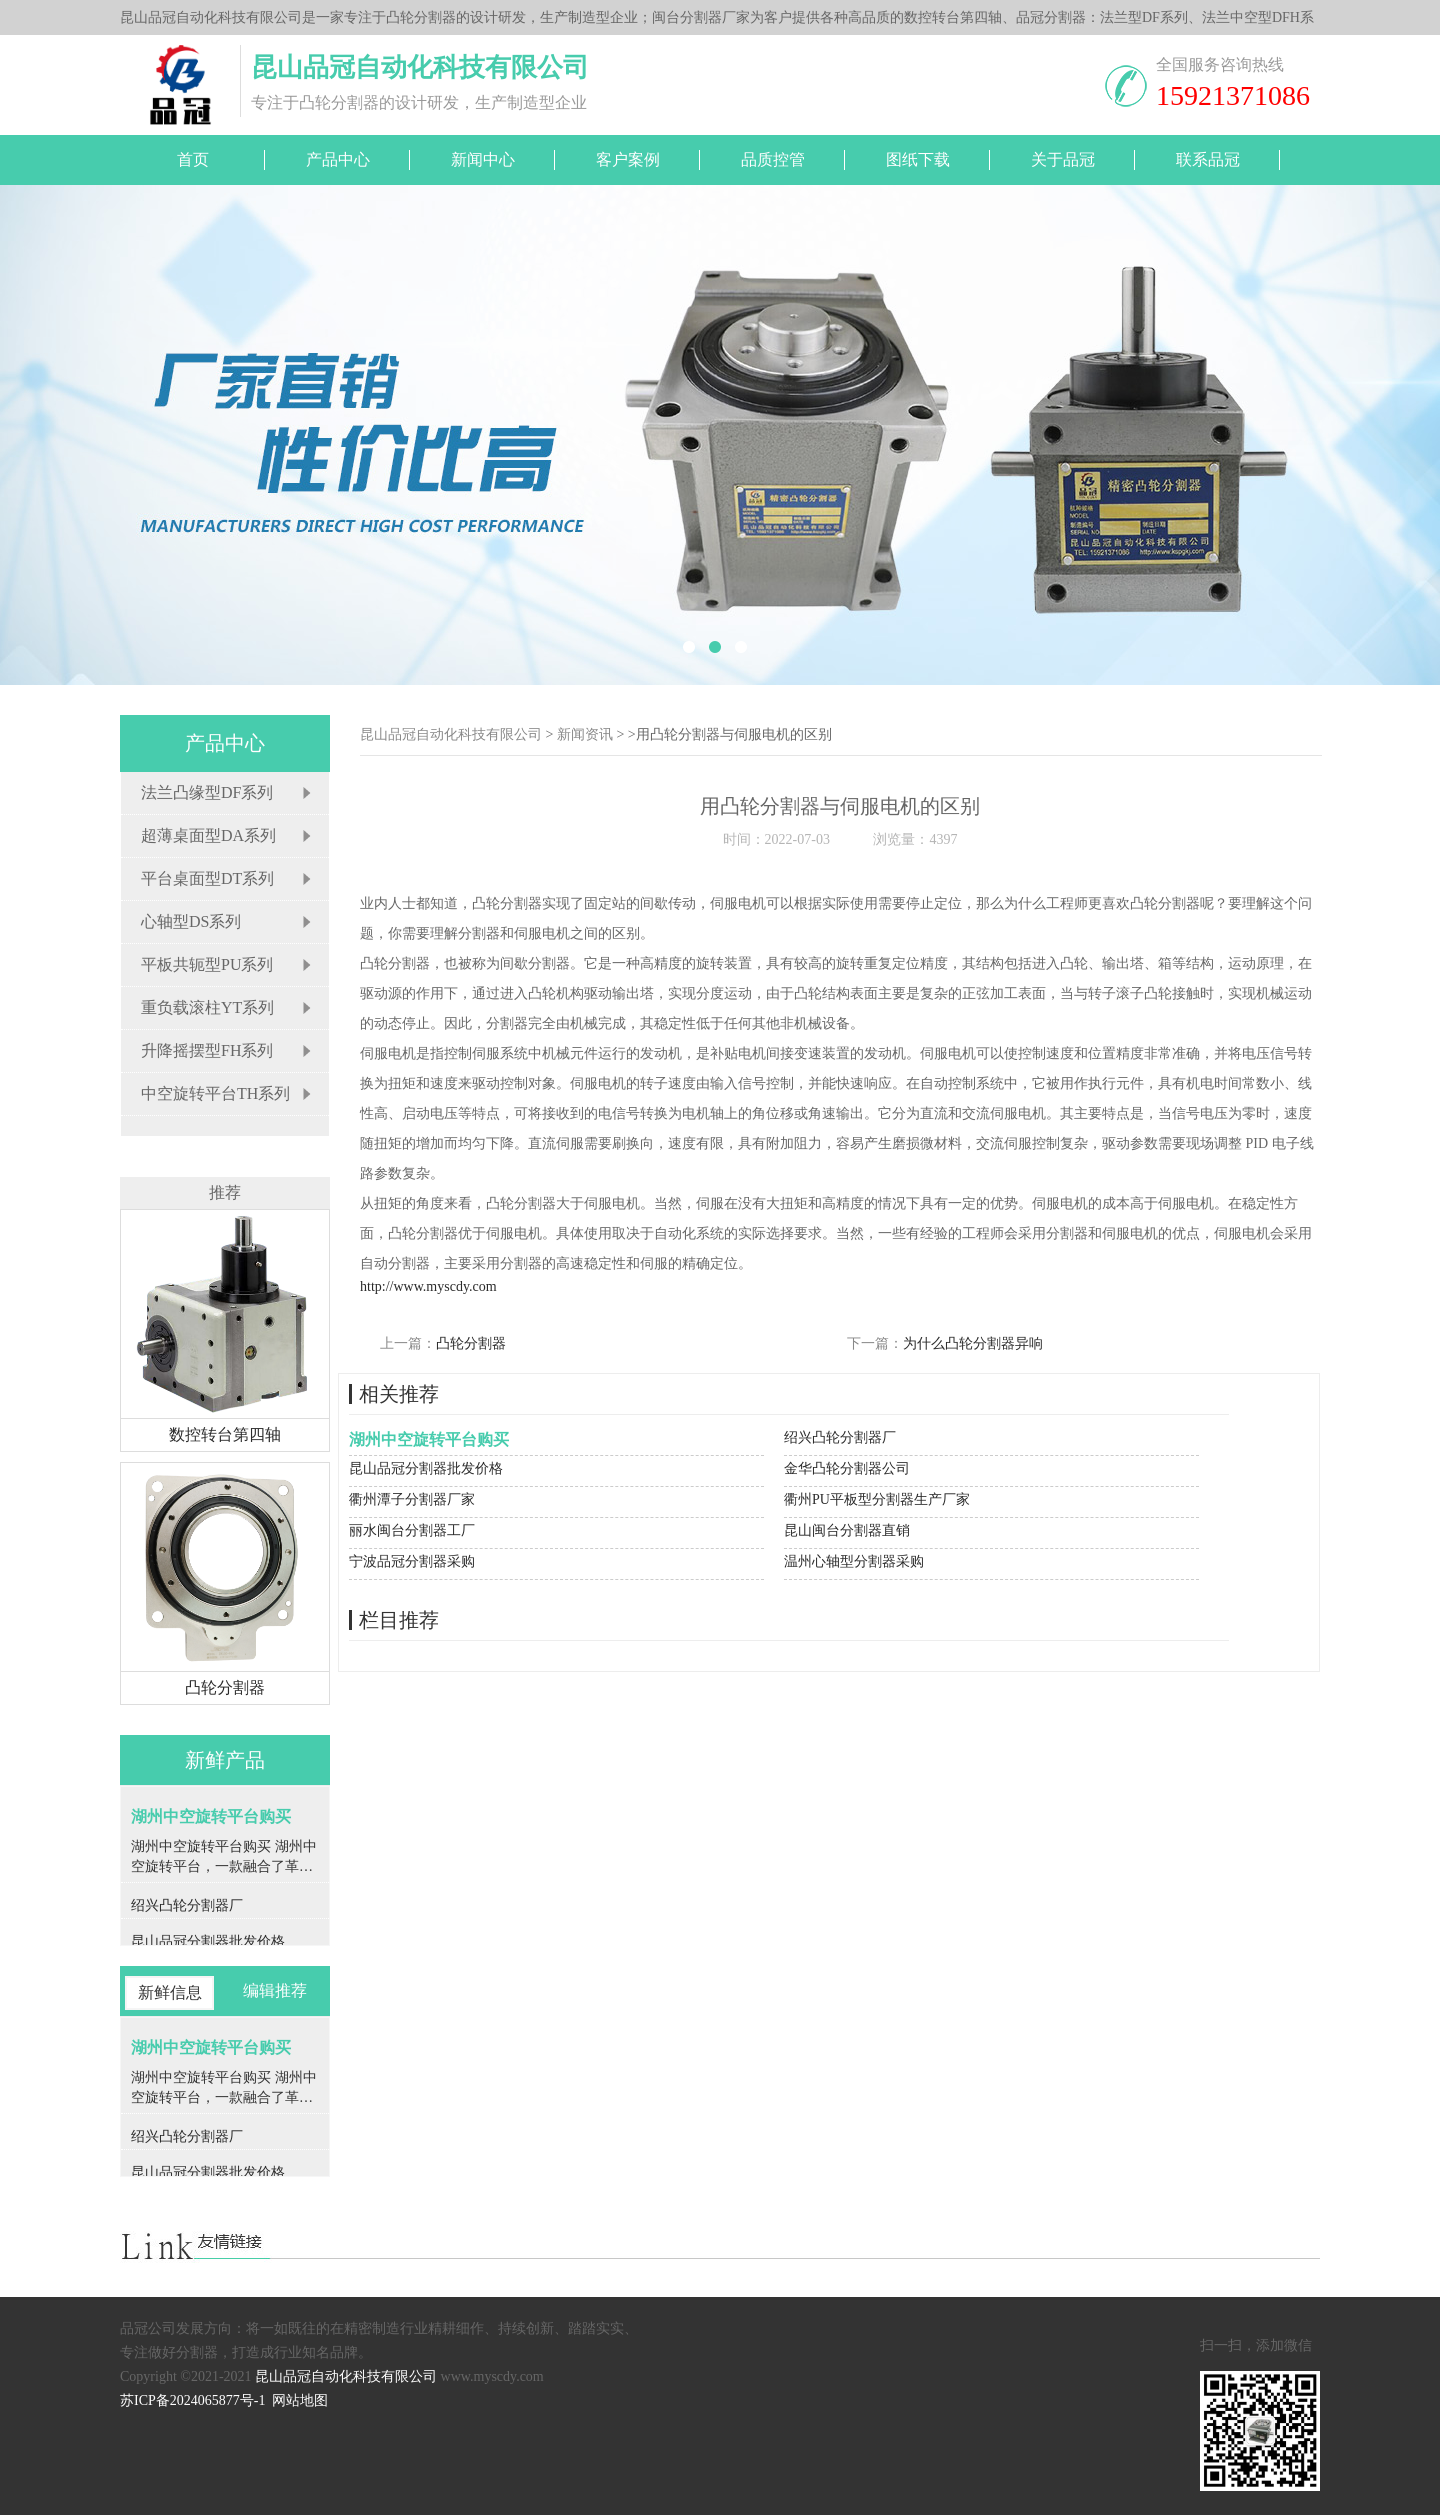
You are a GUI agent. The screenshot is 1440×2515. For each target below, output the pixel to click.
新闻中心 (483, 159)
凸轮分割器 (471, 1343)
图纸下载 (918, 159)
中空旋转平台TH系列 (215, 1093)
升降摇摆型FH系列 (207, 1050)
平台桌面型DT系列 (207, 878)
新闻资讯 (585, 734)
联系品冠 (1208, 159)
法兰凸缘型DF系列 (207, 792)
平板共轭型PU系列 (207, 964)
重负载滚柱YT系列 (207, 1007)
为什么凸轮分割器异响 (973, 1343)
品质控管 (773, 159)
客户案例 (628, 159)
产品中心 (338, 159)
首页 (193, 159)
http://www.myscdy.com (428, 1286)
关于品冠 (1063, 159)
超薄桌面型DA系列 (208, 835)
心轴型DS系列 (191, 921)
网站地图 (300, 2400)
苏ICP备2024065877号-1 (192, 2400)
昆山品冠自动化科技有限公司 (451, 734)
